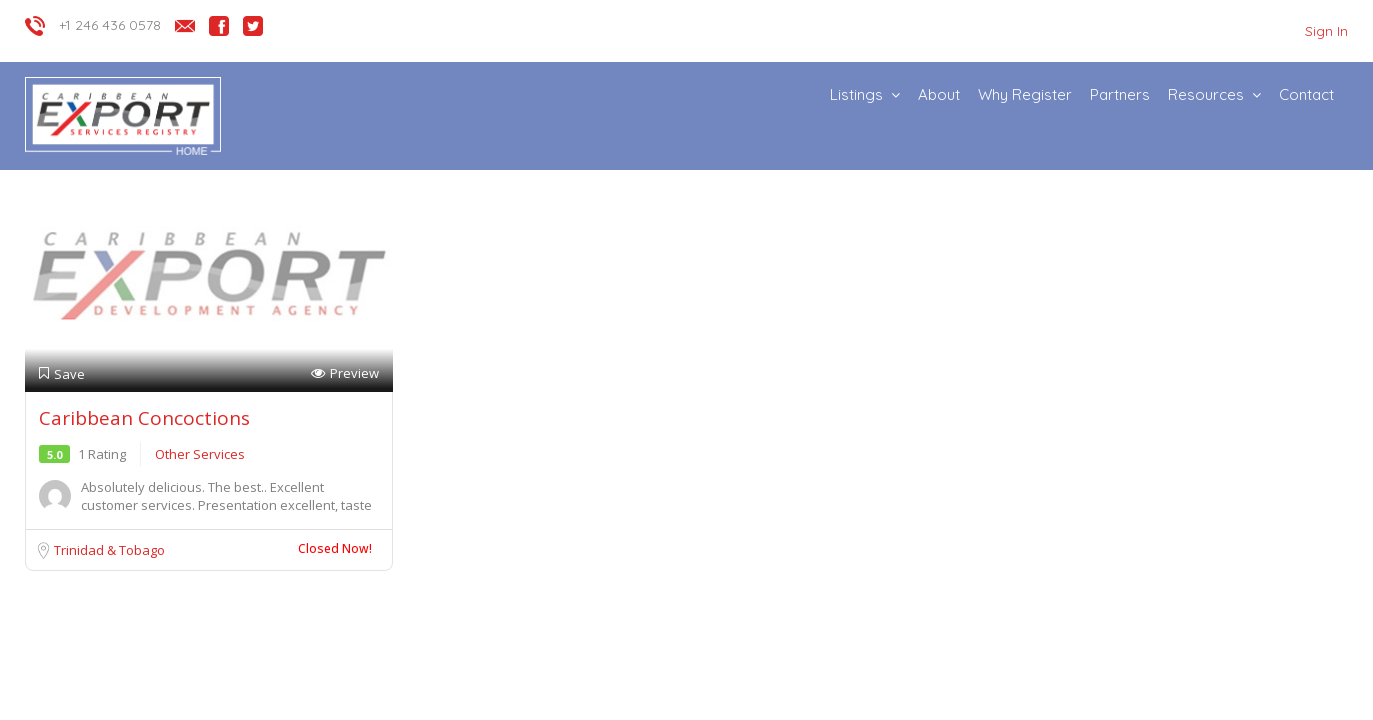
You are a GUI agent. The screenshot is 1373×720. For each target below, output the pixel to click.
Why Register (1025, 94)
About (939, 94)
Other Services (200, 454)
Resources (1206, 94)
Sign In (1326, 31)
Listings (856, 94)
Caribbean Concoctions (144, 418)
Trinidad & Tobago (109, 550)
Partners (1120, 94)
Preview (345, 373)
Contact (1306, 94)
